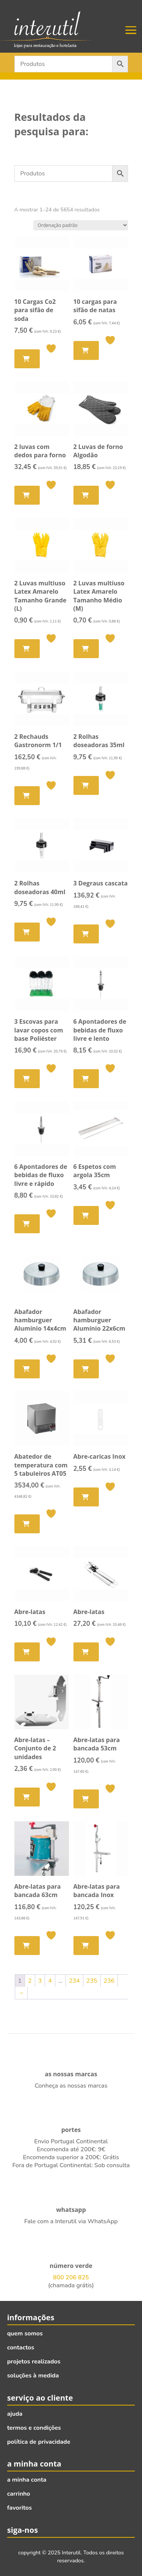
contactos (20, 2347)
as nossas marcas (71, 2074)
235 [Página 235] (91, 1981)
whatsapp (71, 2209)
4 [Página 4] (50, 1981)
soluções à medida (33, 2375)
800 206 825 (71, 2277)
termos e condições (34, 2428)
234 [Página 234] (74, 1981)
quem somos (25, 2333)
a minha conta (27, 2480)
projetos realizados (34, 2361)
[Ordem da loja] (80, 225)
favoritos (19, 2508)
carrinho (18, 2494)
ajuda (15, 2414)
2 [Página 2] (30, 1981)
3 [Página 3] (40, 1981)
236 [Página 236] (109, 1981)
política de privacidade (38, 2442)
